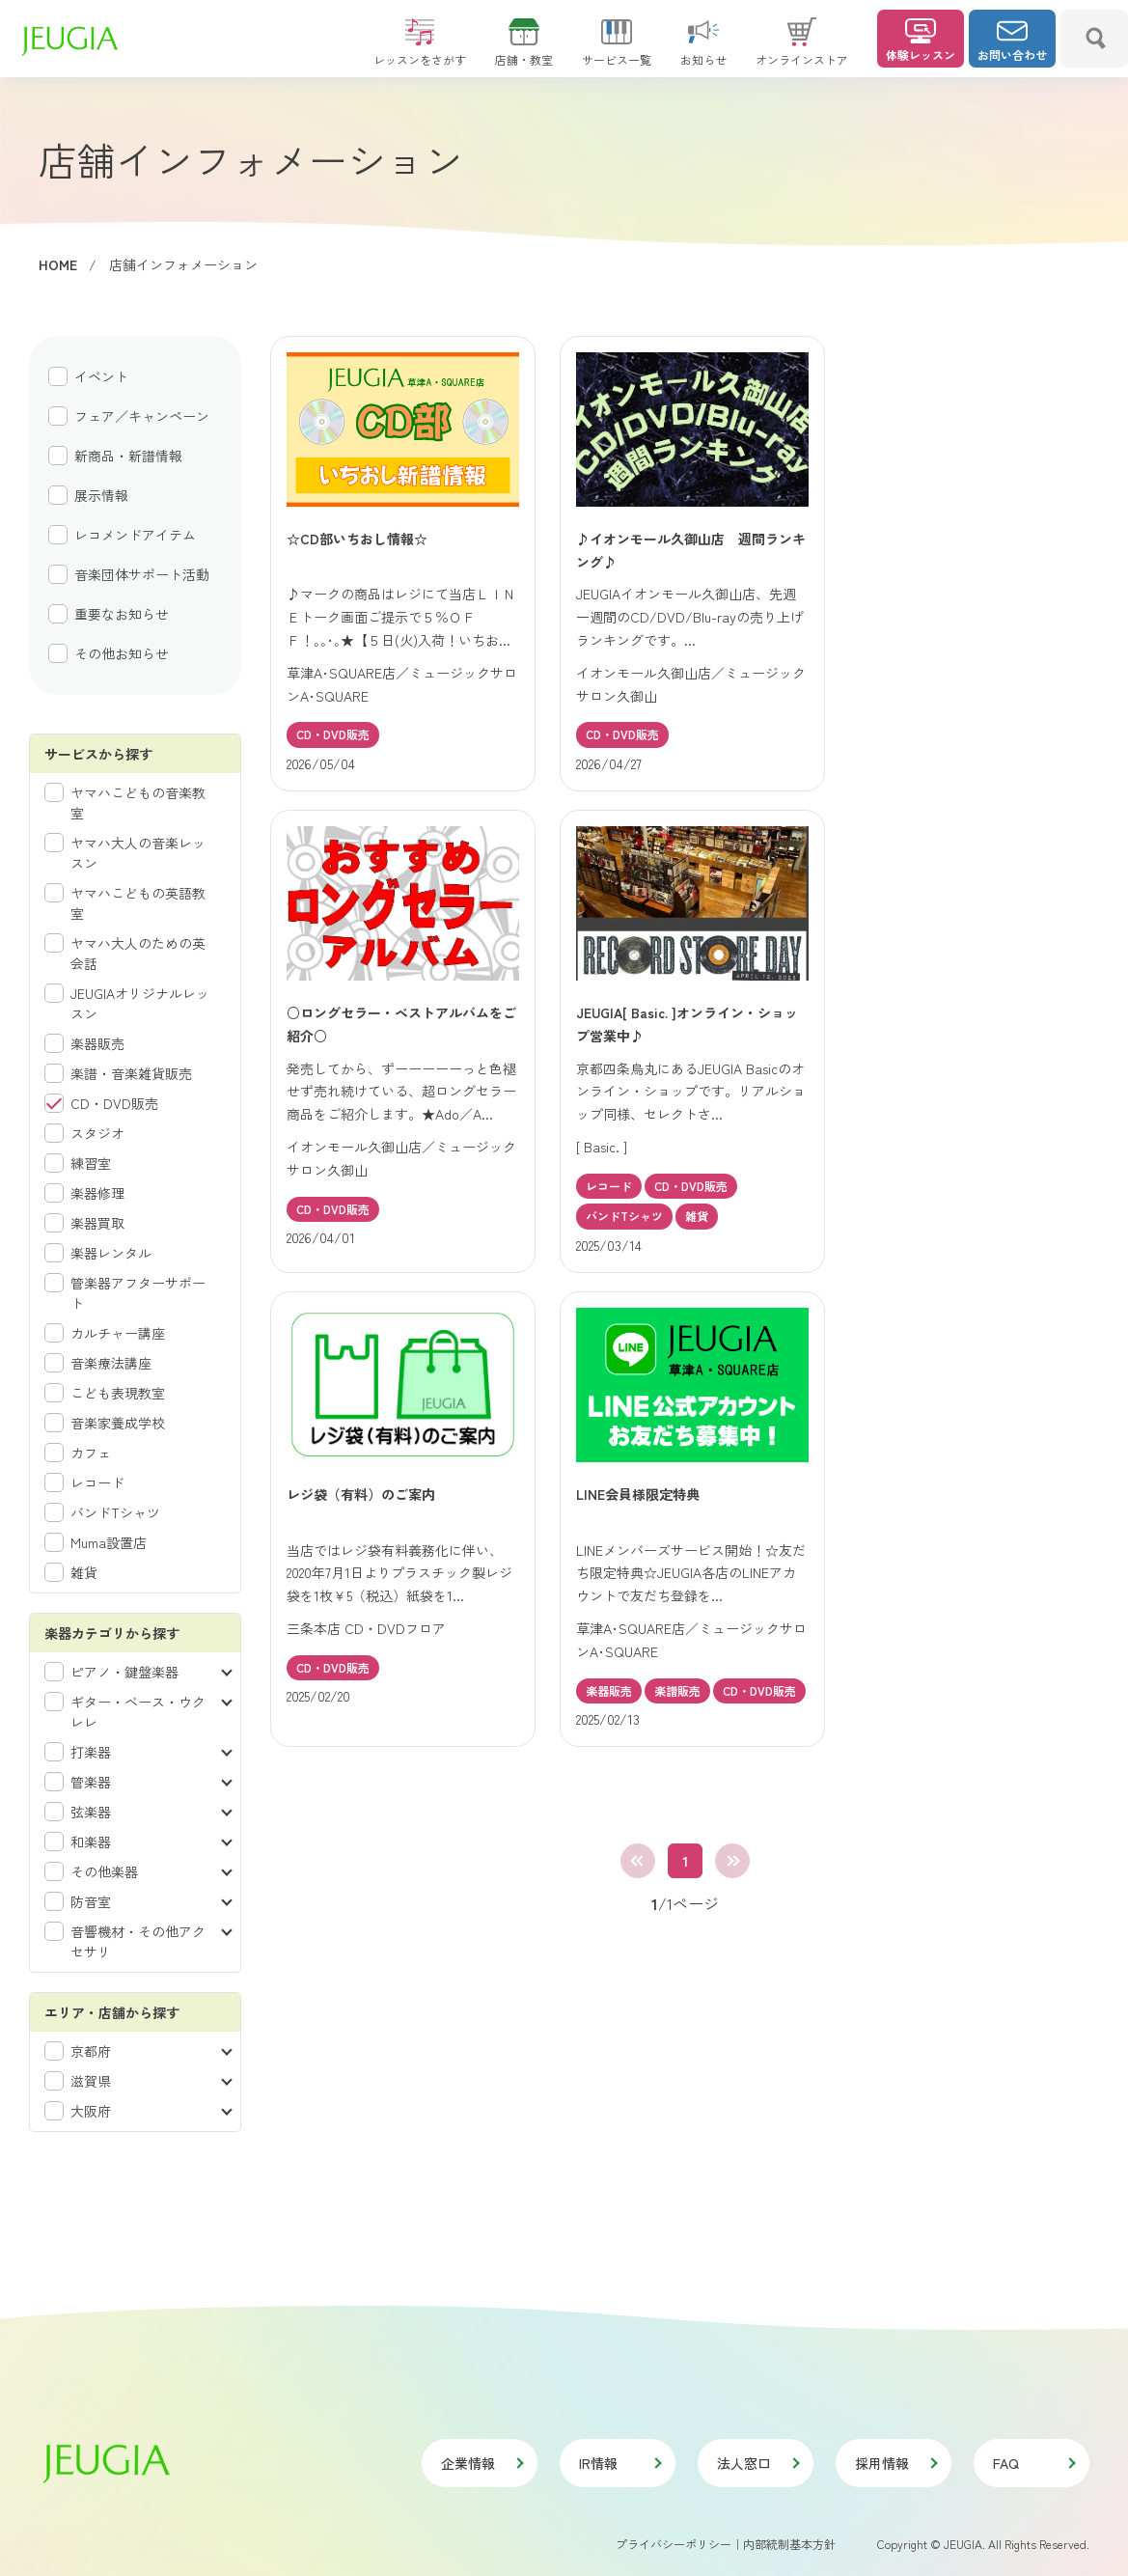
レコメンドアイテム (135, 534)
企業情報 (481, 2463)
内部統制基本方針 (789, 2543)
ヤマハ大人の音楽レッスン (138, 853)
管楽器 (90, 1781)
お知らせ (703, 51)
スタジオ (97, 1133)
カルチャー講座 (117, 1333)
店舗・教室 (524, 51)
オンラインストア (802, 51)
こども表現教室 (117, 1392)
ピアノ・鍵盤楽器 (124, 1671)
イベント (101, 376)
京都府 (90, 2051)
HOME (58, 264)
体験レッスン (920, 40)
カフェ (90, 1452)
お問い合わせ (1012, 40)
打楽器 (90, 1751)
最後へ (732, 1860)
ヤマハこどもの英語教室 (138, 903)
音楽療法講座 (110, 1362)
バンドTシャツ (115, 1512)
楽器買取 (97, 1223)
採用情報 (895, 2463)
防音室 (90, 1901)
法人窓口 (757, 2463)
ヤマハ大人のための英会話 (138, 953)
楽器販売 (97, 1043)
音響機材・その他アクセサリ (138, 1941)
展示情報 (101, 495)
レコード (97, 1482)
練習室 (90, 1163)
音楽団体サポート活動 (141, 574)
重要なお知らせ (121, 613)
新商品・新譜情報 (128, 455)
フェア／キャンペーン (141, 416)
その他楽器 (104, 1871)
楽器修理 (97, 1193)
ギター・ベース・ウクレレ (138, 1711)
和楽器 (90, 1841)
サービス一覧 (616, 51)
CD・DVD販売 (114, 1103)
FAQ (1033, 2463)
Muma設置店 (108, 1542)
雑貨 (83, 1572)
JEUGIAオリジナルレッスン (139, 1003)
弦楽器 (90, 1811)
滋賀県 (90, 2081)
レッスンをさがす (419, 51)
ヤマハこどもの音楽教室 (138, 802)
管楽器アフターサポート (138, 1293)
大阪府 (90, 2110)
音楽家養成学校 (117, 1422)
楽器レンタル (110, 1252)
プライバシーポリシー (673, 2543)
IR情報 (619, 2463)
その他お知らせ (121, 653)
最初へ (637, 1860)
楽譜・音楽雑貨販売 (131, 1073)
